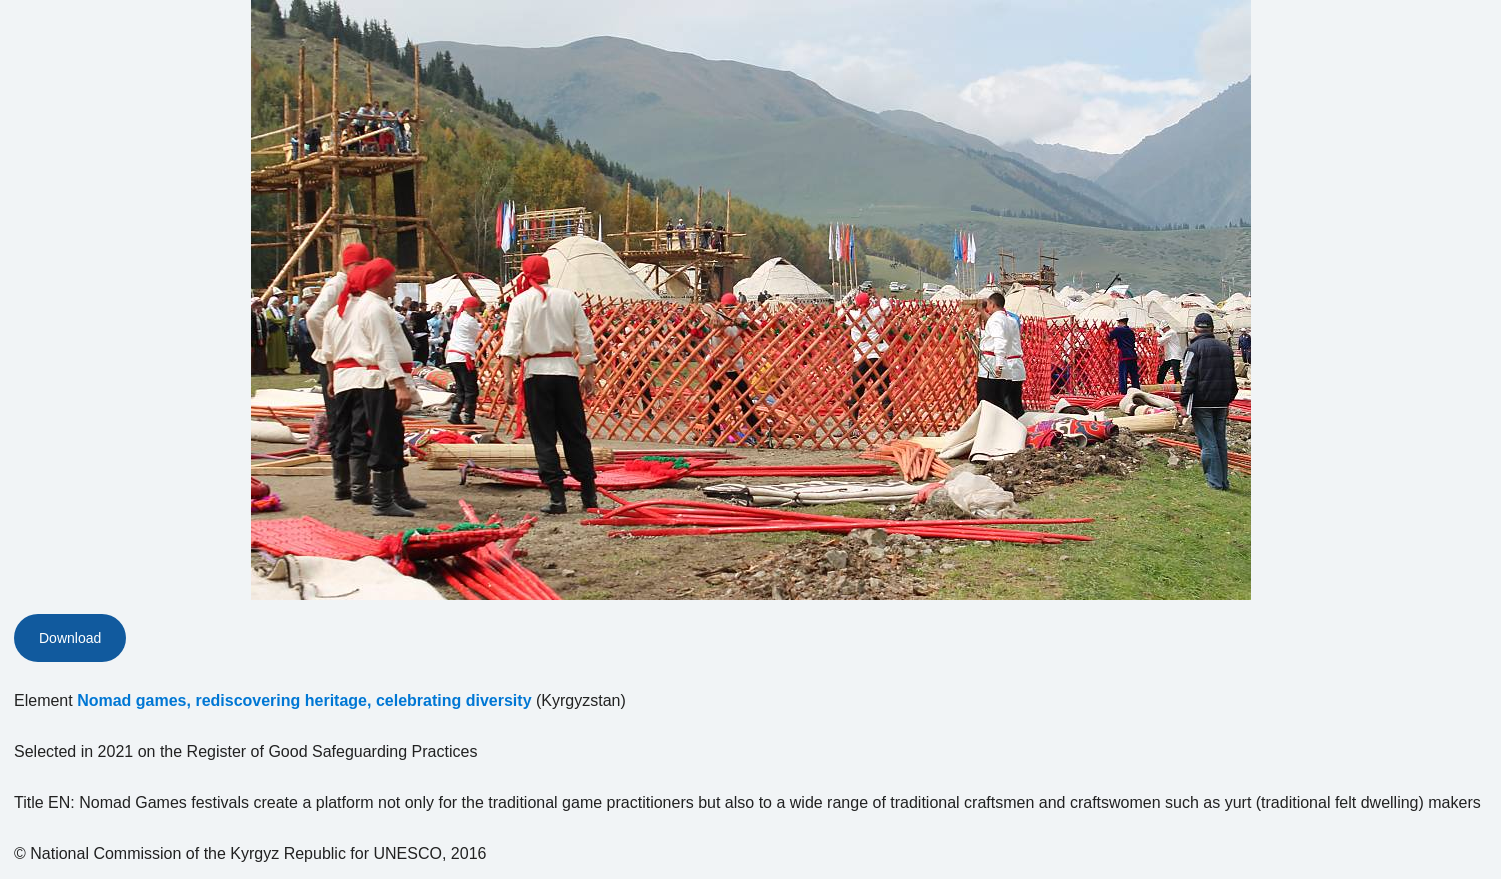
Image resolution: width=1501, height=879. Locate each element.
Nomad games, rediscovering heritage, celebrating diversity (304, 700)
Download (70, 638)
